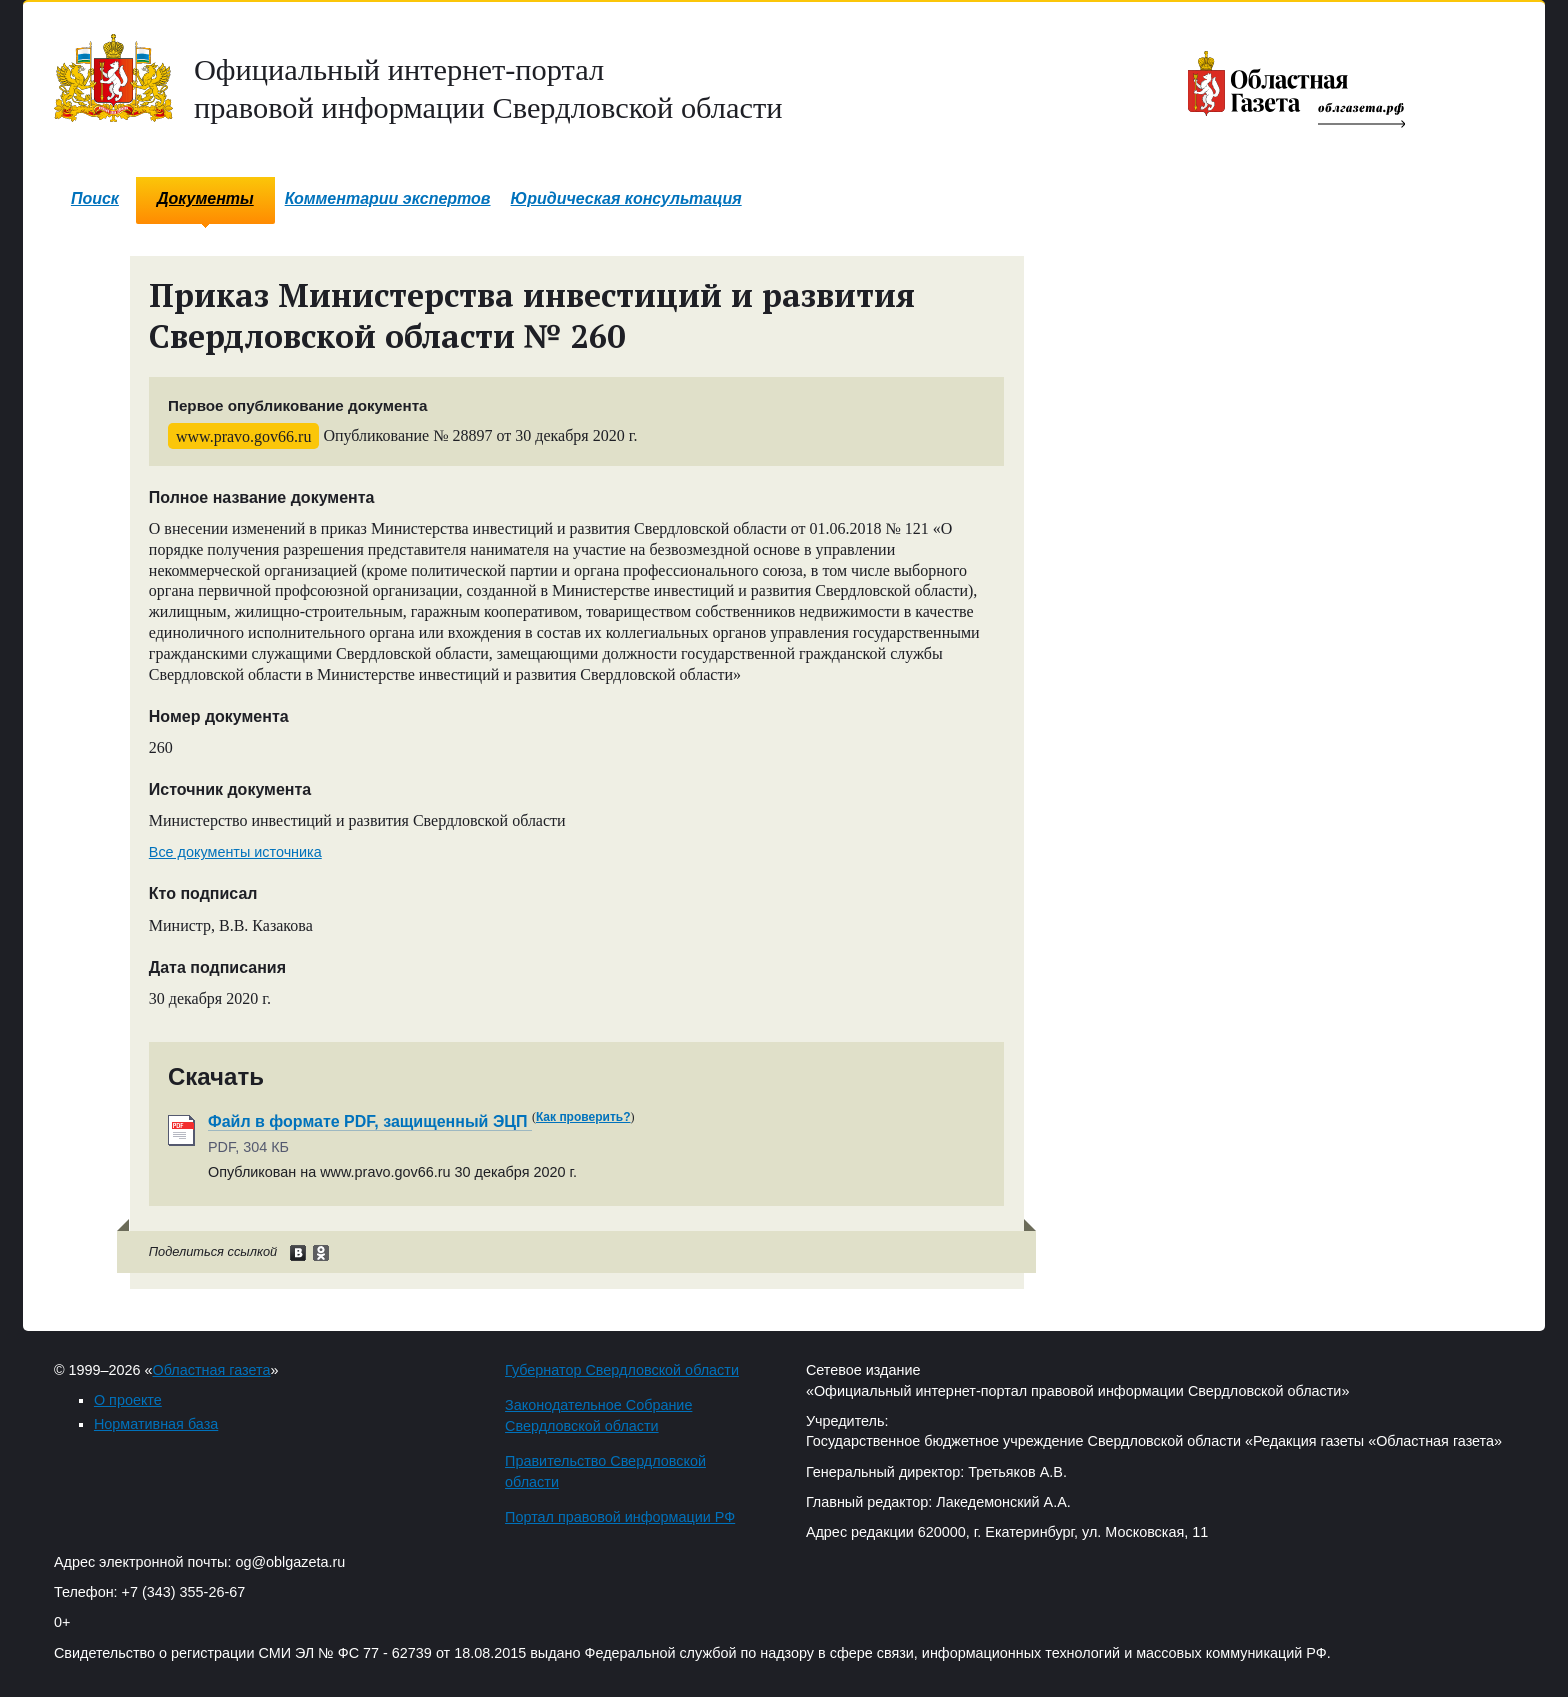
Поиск (95, 198)
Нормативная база (156, 1424)
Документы (205, 198)
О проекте (128, 1400)
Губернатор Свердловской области (622, 1370)
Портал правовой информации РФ (620, 1517)
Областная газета (212, 1370)
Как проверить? (583, 1117)
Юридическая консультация (626, 198)
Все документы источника (235, 852)
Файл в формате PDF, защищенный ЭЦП (370, 1121)
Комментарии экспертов (388, 198)
